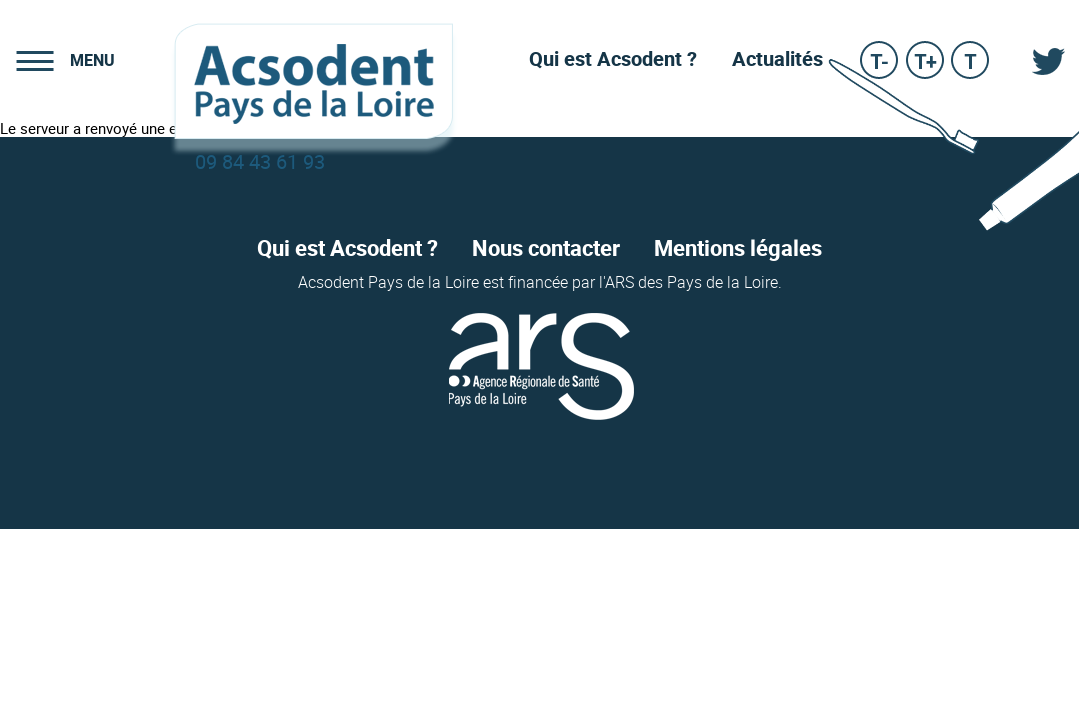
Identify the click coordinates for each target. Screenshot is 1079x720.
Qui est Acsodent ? (347, 249)
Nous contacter (546, 249)
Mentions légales (738, 249)
